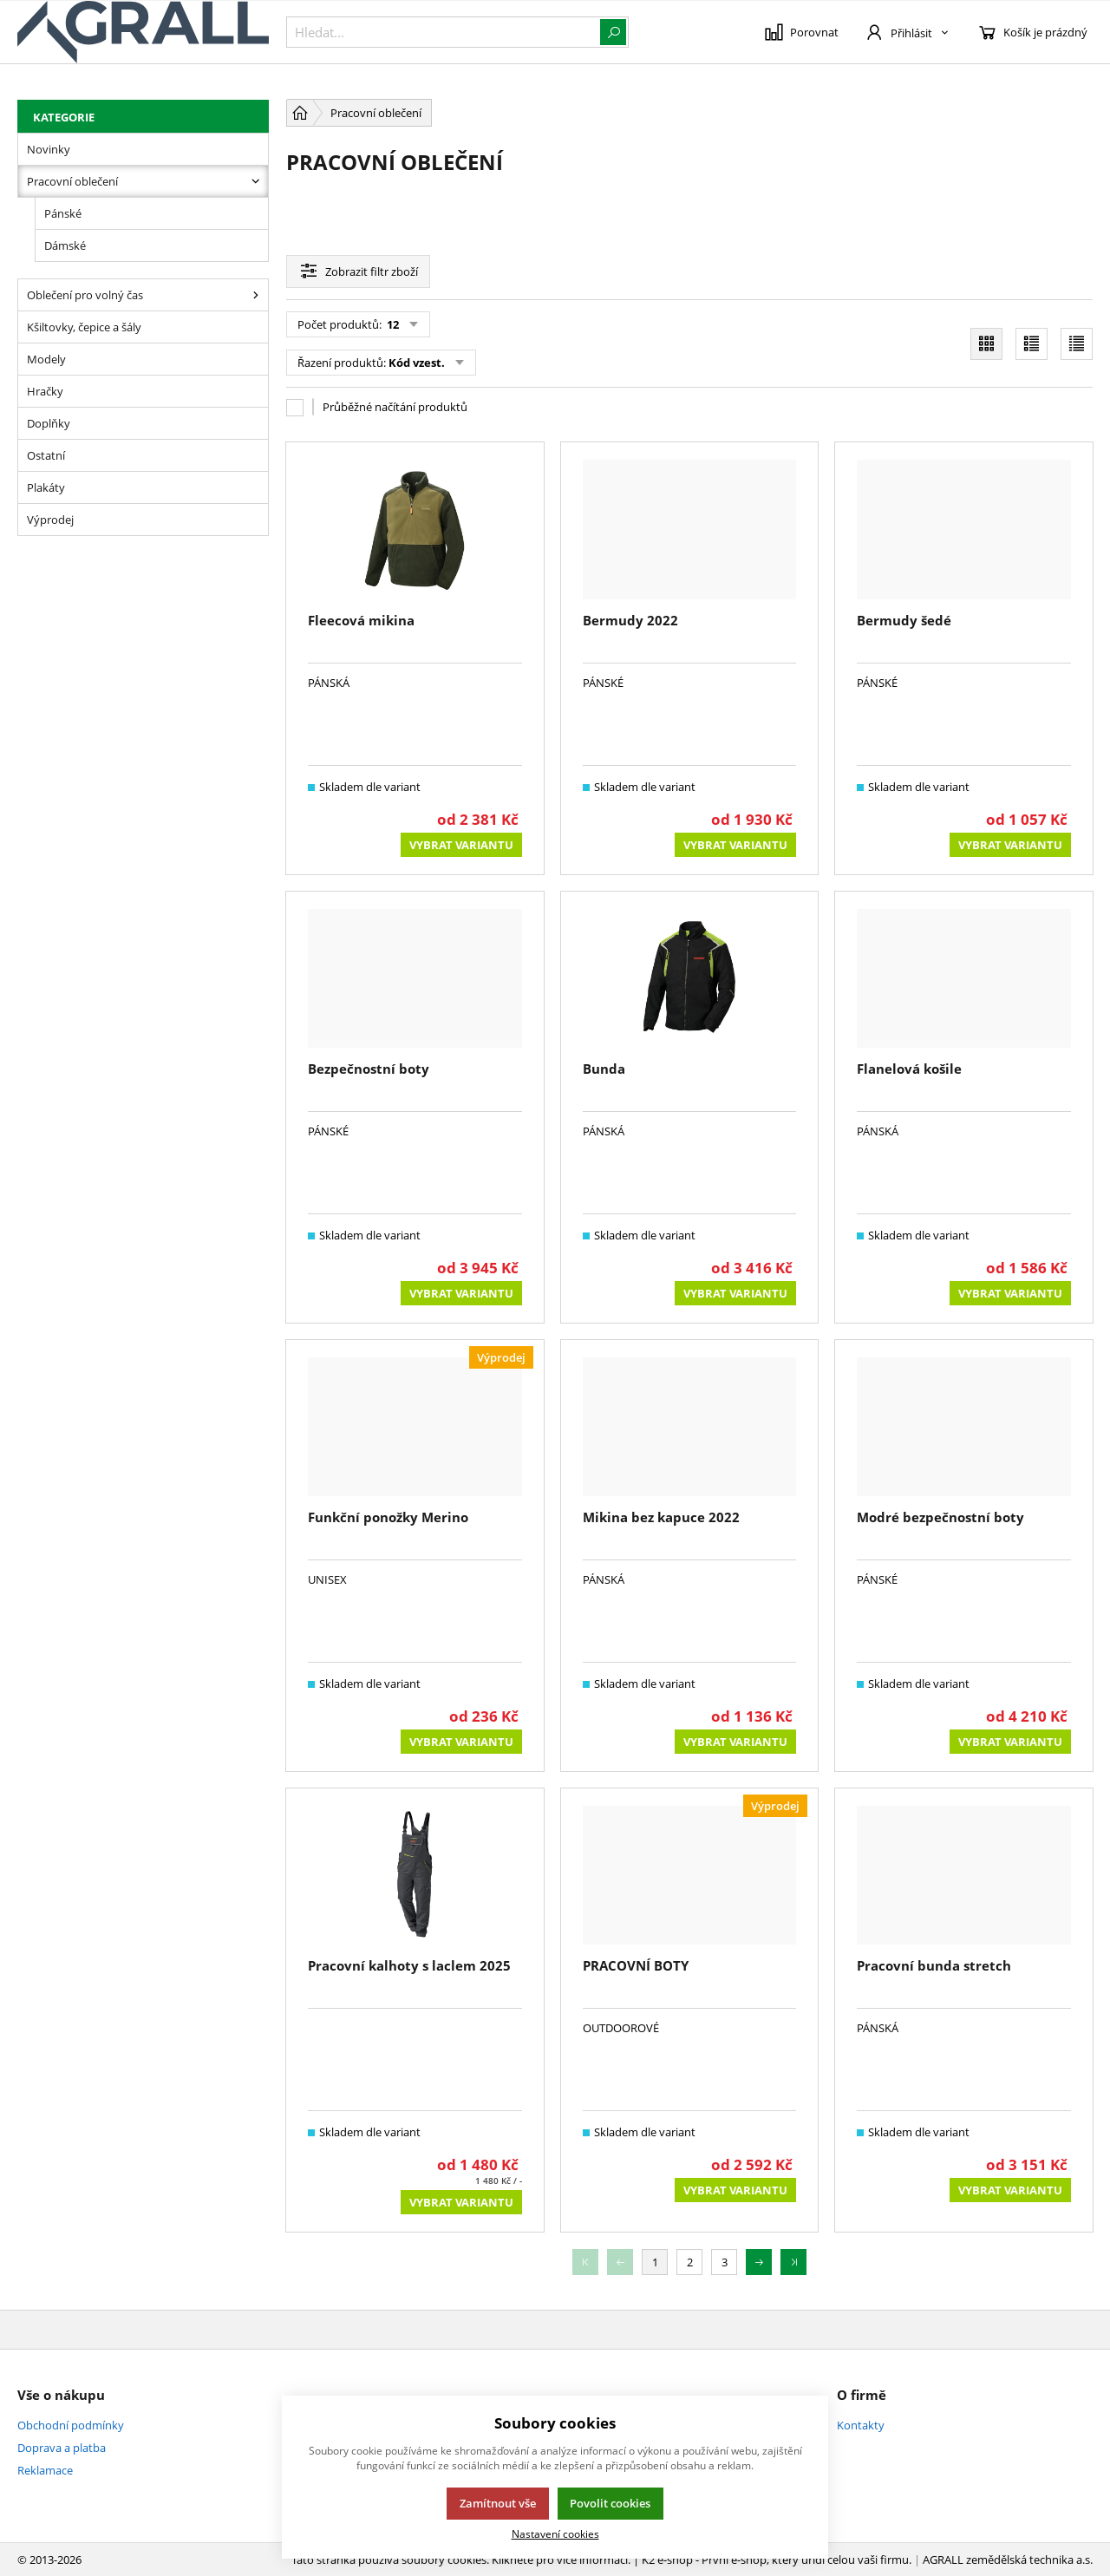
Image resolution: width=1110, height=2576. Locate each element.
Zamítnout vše (498, 2503)
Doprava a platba (61, 2447)
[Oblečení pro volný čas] (256, 294)
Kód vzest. (416, 362)
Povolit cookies (610, 2503)
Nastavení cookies (555, 2533)
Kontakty (861, 2425)
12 (391, 324)
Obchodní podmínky (70, 2425)
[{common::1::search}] (457, 32)
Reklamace (45, 2470)
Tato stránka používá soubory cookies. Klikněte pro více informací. (460, 2559)
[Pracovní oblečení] (256, 181)
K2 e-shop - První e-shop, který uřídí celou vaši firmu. (776, 2559)
